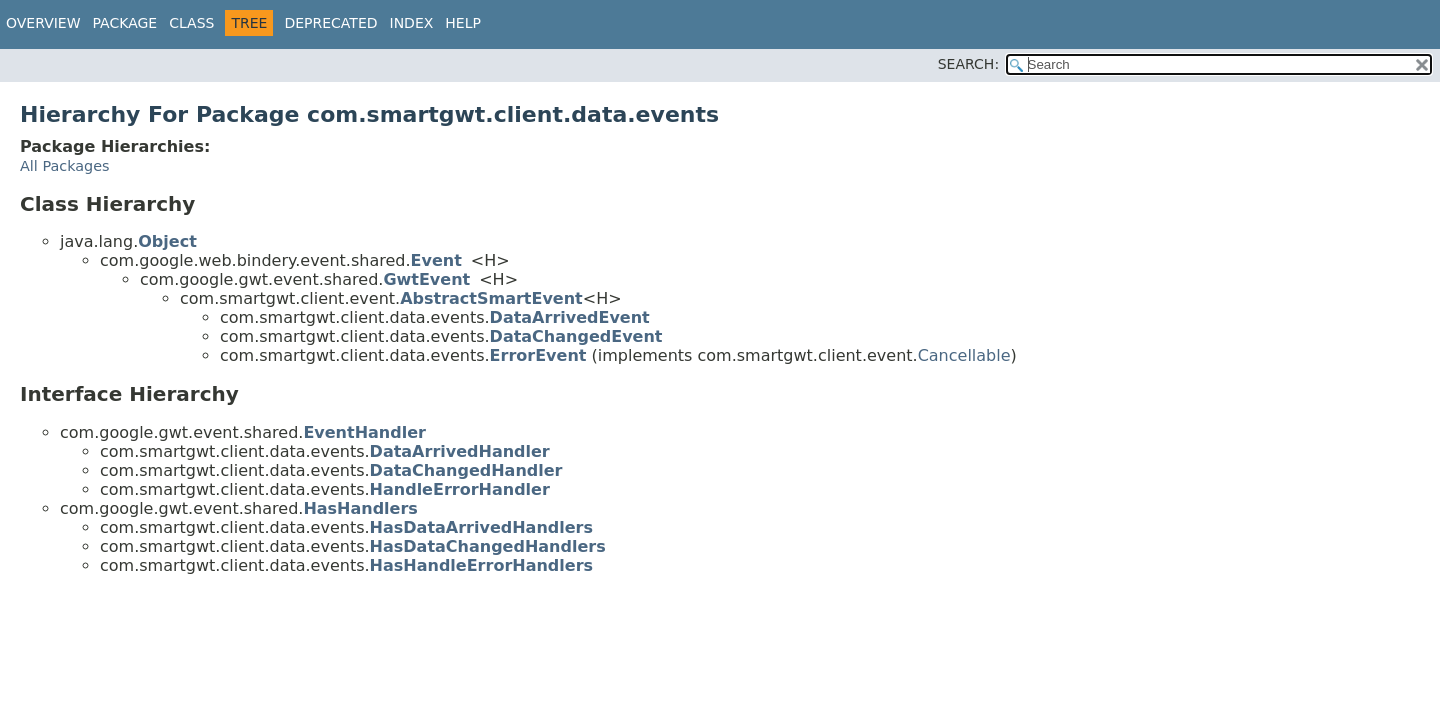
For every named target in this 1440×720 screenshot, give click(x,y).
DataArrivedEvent (570, 317)
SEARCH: (968, 64)
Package (125, 23)
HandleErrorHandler (460, 489)
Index (412, 23)
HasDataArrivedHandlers (481, 527)
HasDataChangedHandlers (488, 546)
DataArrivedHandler (460, 451)
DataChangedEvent (576, 336)
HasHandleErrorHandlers (481, 565)
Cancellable (964, 355)
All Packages (65, 166)
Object (167, 241)
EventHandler (364, 432)
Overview (43, 23)
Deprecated (330, 23)
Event (436, 260)
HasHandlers (360, 508)
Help (463, 23)
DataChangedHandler (466, 470)
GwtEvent (426, 279)
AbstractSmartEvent (491, 298)
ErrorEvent (538, 355)
